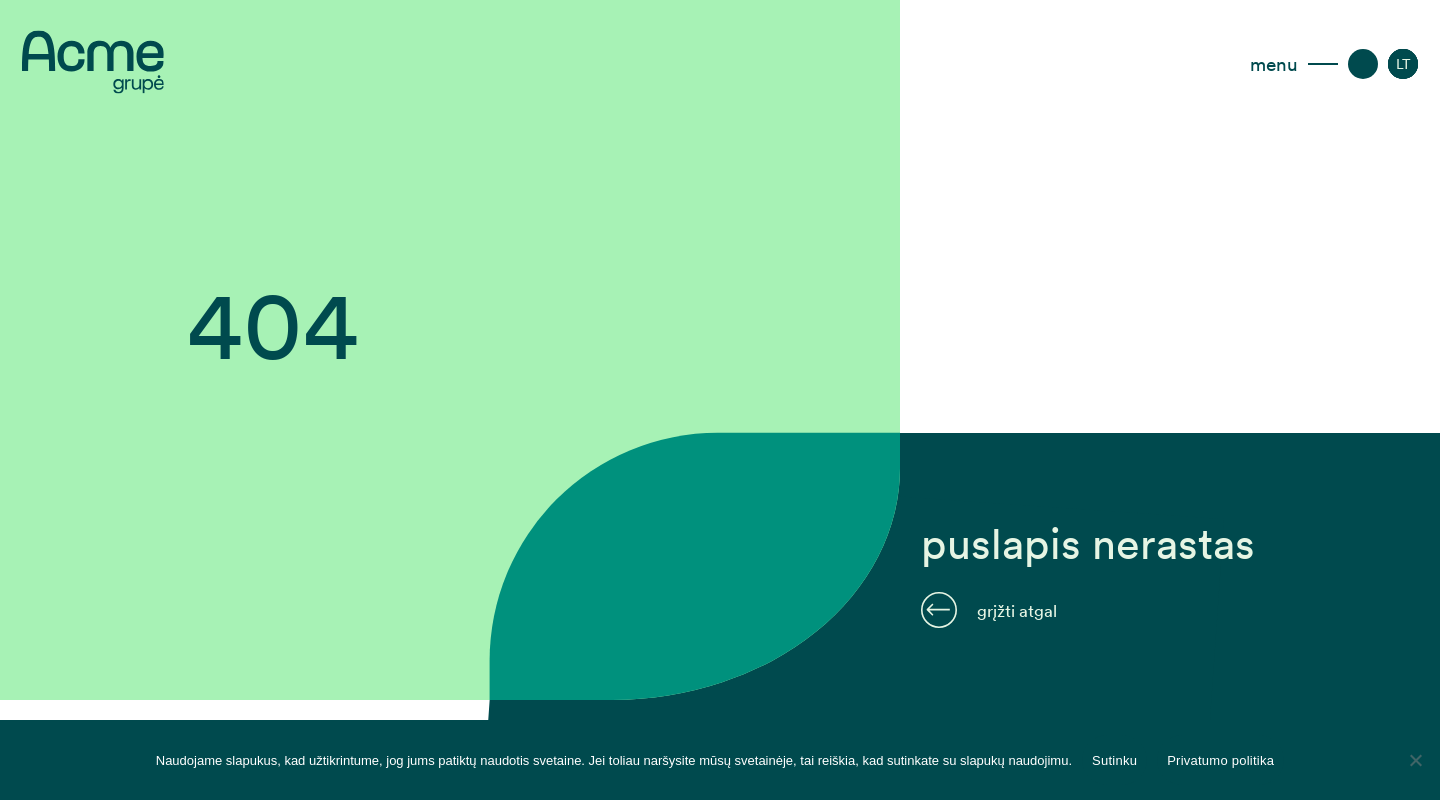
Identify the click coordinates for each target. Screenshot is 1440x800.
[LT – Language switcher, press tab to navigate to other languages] (1403, 64)
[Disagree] (1415, 760)
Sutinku (1114, 760)
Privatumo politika (1220, 760)
